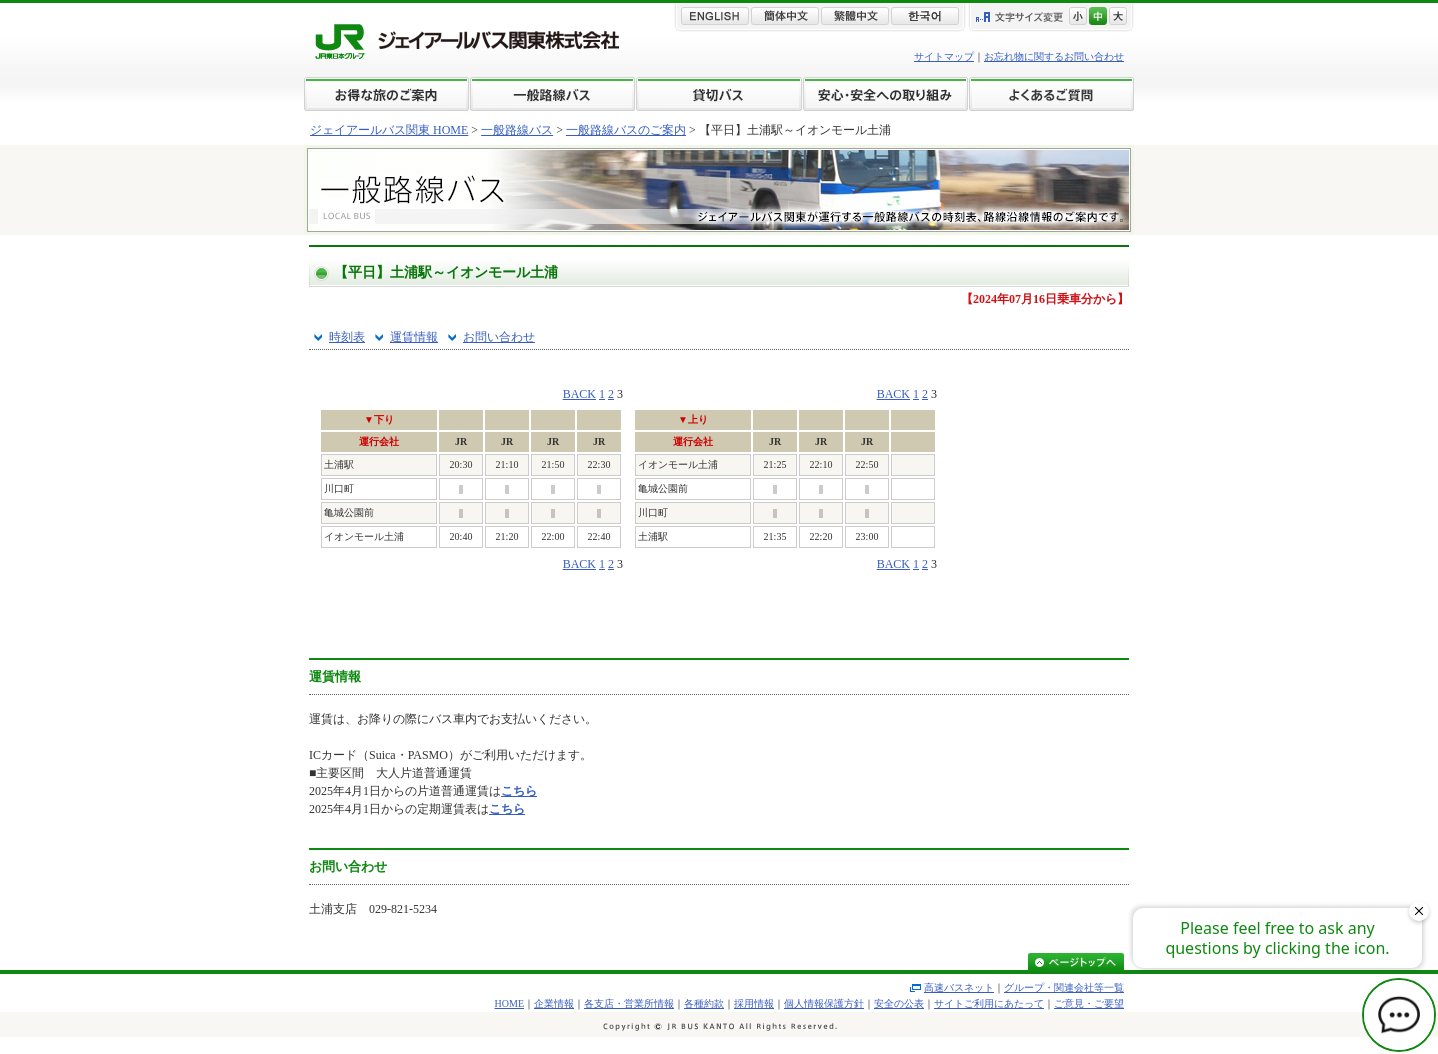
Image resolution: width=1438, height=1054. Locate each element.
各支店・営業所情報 (629, 1003)
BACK (579, 394)
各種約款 (704, 1003)
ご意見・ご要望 (1089, 1003)
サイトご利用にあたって (989, 1003)
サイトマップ (944, 56)
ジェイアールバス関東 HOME (389, 130)
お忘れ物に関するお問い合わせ (1054, 56)
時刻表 (347, 337)
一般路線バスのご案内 (626, 130)
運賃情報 (414, 337)
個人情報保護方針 (824, 1003)
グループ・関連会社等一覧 (1064, 987)
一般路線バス (517, 130)
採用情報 (754, 1003)
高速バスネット (959, 987)
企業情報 (554, 1003)
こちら (519, 791)
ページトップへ (1076, 963)
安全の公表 (899, 1003)
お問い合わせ (499, 337)
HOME (509, 1003)
